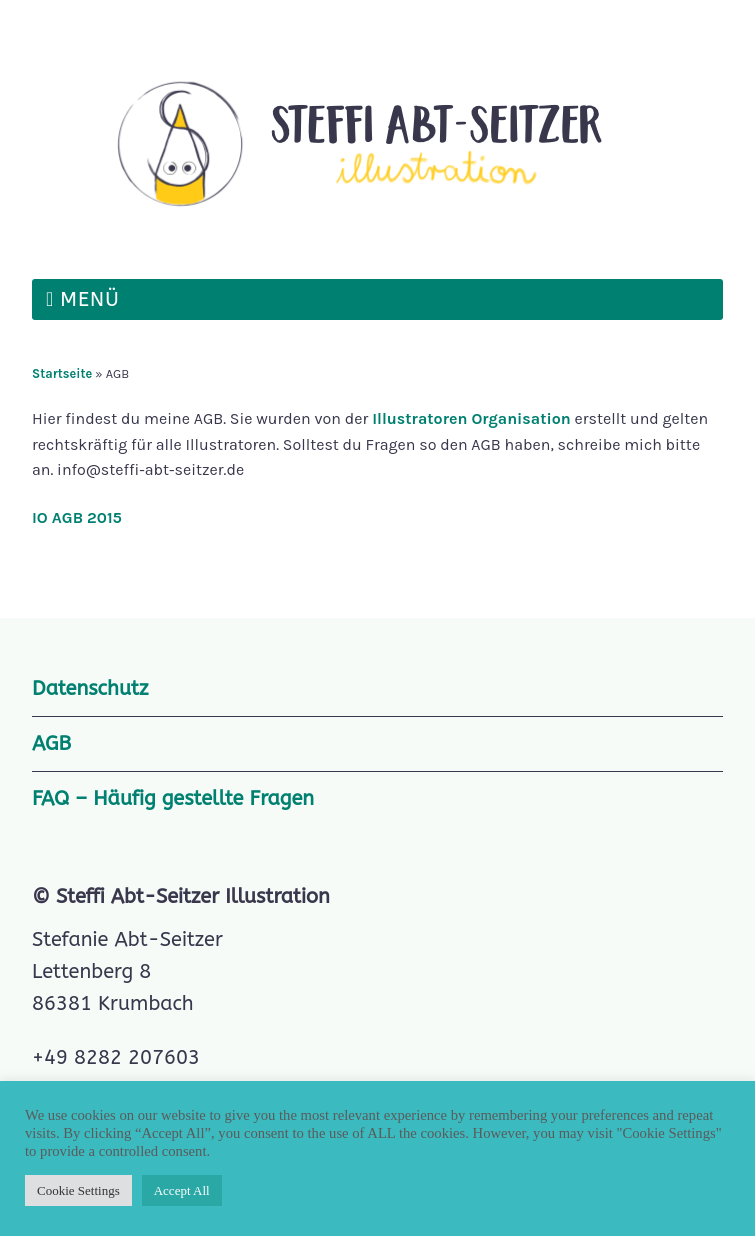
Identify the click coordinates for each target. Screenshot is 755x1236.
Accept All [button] (182, 1190)
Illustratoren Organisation (469, 418)
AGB (51, 743)
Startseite (62, 373)
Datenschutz (90, 688)
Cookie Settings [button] (78, 1190)
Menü (89, 299)
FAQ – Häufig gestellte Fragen (173, 798)
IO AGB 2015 (77, 517)
